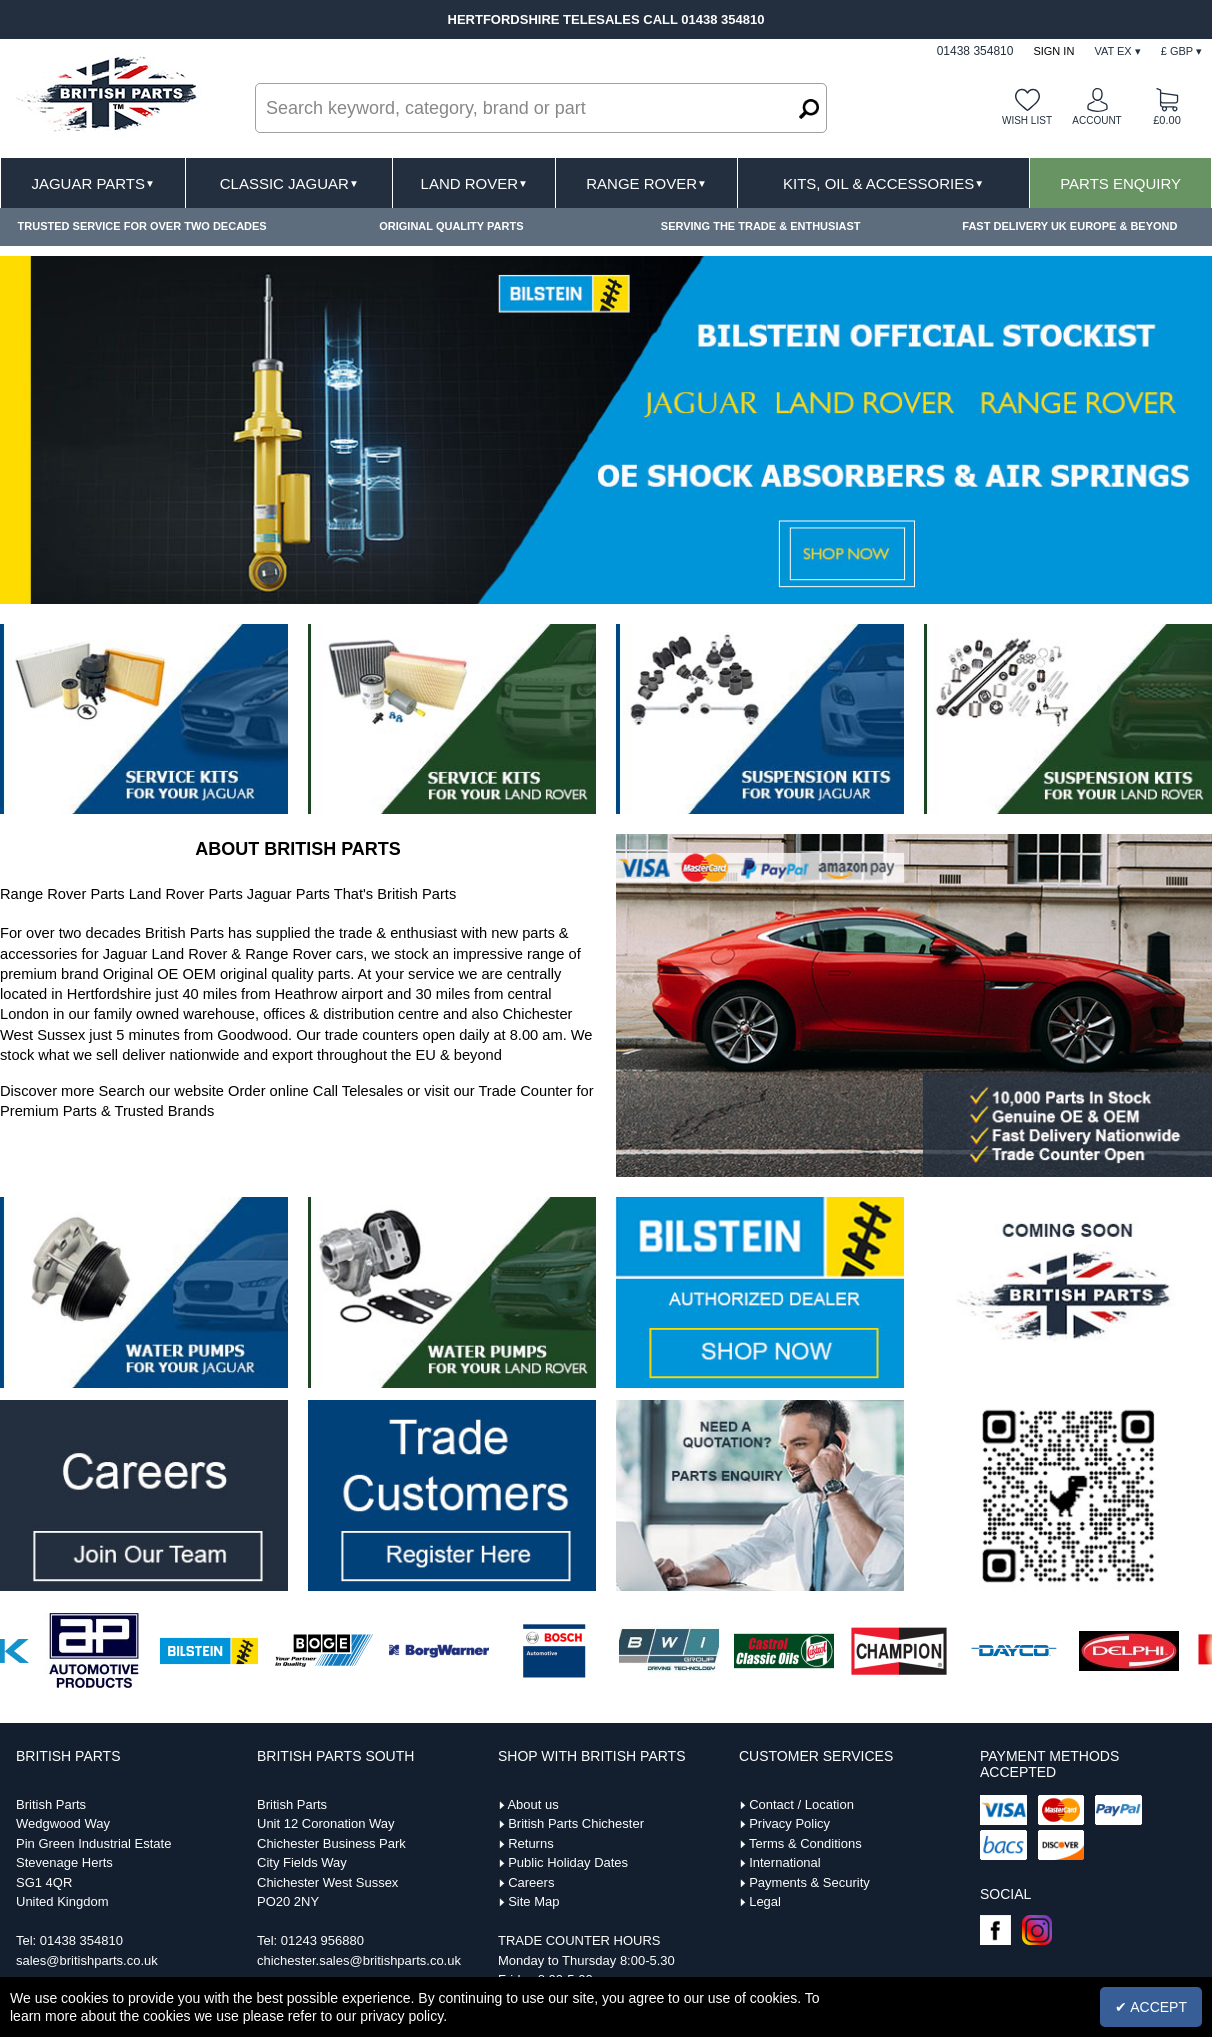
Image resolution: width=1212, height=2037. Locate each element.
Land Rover (474, 183)
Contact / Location (801, 1804)
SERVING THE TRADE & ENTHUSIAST (761, 226)
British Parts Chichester (576, 1823)
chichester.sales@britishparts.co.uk (359, 1960)
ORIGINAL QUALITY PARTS (451, 226)
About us (532, 1804)
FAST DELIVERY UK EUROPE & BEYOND (1069, 226)
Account (1096, 120)
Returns (531, 1843)
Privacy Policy (789, 1823)
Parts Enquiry (1120, 183)
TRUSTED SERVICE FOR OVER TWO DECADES (142, 226)
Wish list (1027, 120)
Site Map (533, 1901)
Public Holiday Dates (568, 1862)
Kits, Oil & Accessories (883, 183)
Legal (765, 1901)
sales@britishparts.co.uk (87, 1960)
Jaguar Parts (93, 183)
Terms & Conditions (805, 1843)
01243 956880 (322, 1940)
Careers (531, 1882)
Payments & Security (809, 1882)
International (785, 1862)
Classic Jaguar (289, 183)
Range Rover (646, 183)
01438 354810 (81, 1940)
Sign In (1053, 51)
